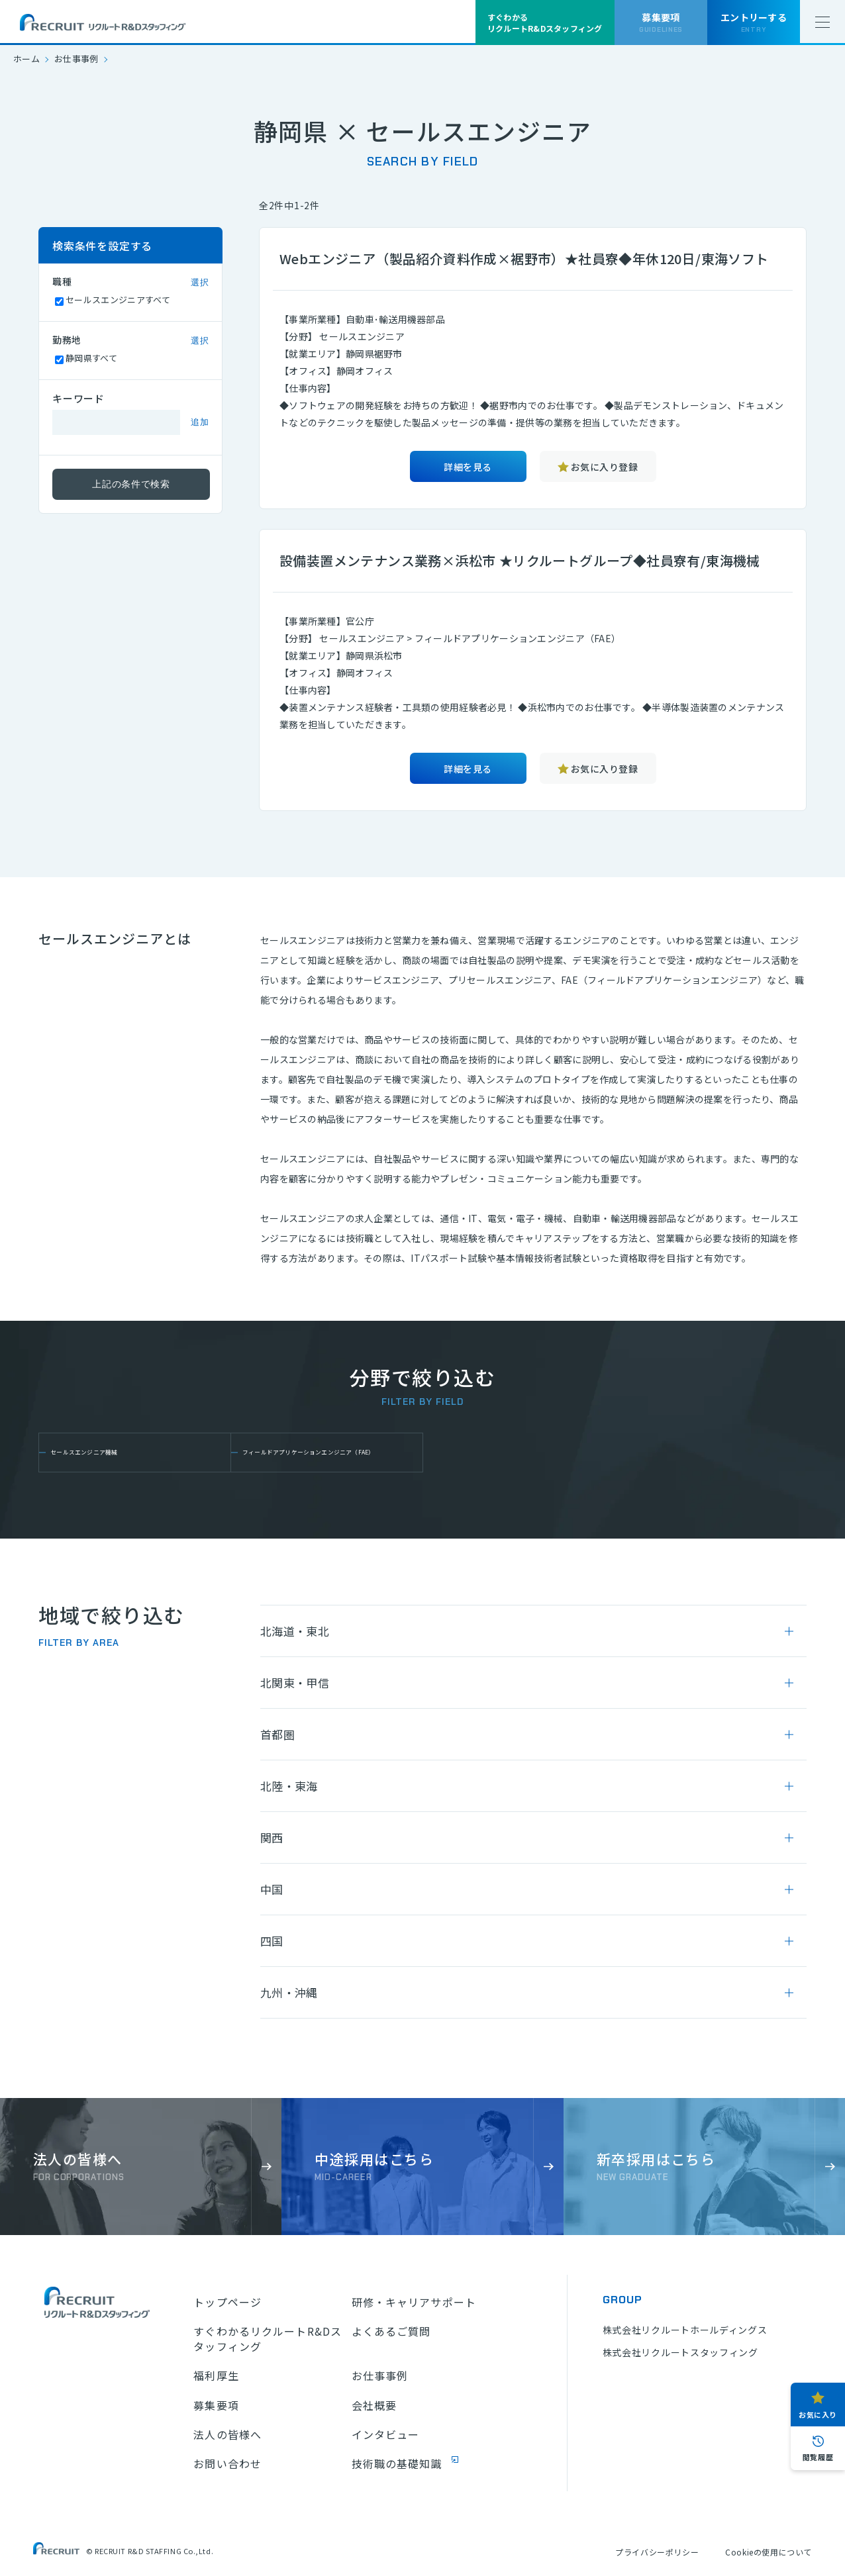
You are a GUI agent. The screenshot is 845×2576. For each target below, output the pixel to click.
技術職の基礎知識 (397, 2463)
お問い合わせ (227, 2463)
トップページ (227, 2302)
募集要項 (215, 2405)
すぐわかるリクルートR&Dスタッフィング (267, 2339)
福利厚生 (215, 2375)
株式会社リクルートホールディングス (685, 2329)
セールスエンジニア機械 (115, 1452)
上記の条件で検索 (131, 484)
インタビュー (386, 2434)
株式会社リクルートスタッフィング (680, 2352)
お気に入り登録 (604, 466)
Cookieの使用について (768, 2551)
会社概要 (374, 2405)
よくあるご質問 (391, 2331)
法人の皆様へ (227, 2434)
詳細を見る (468, 466)
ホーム (26, 58)
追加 (200, 422)
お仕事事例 (76, 58)
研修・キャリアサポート (414, 2302)
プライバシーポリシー (657, 2551)
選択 (200, 282)
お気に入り (818, 2414)
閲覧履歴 (818, 2457)
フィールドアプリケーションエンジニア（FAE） (327, 1452)
